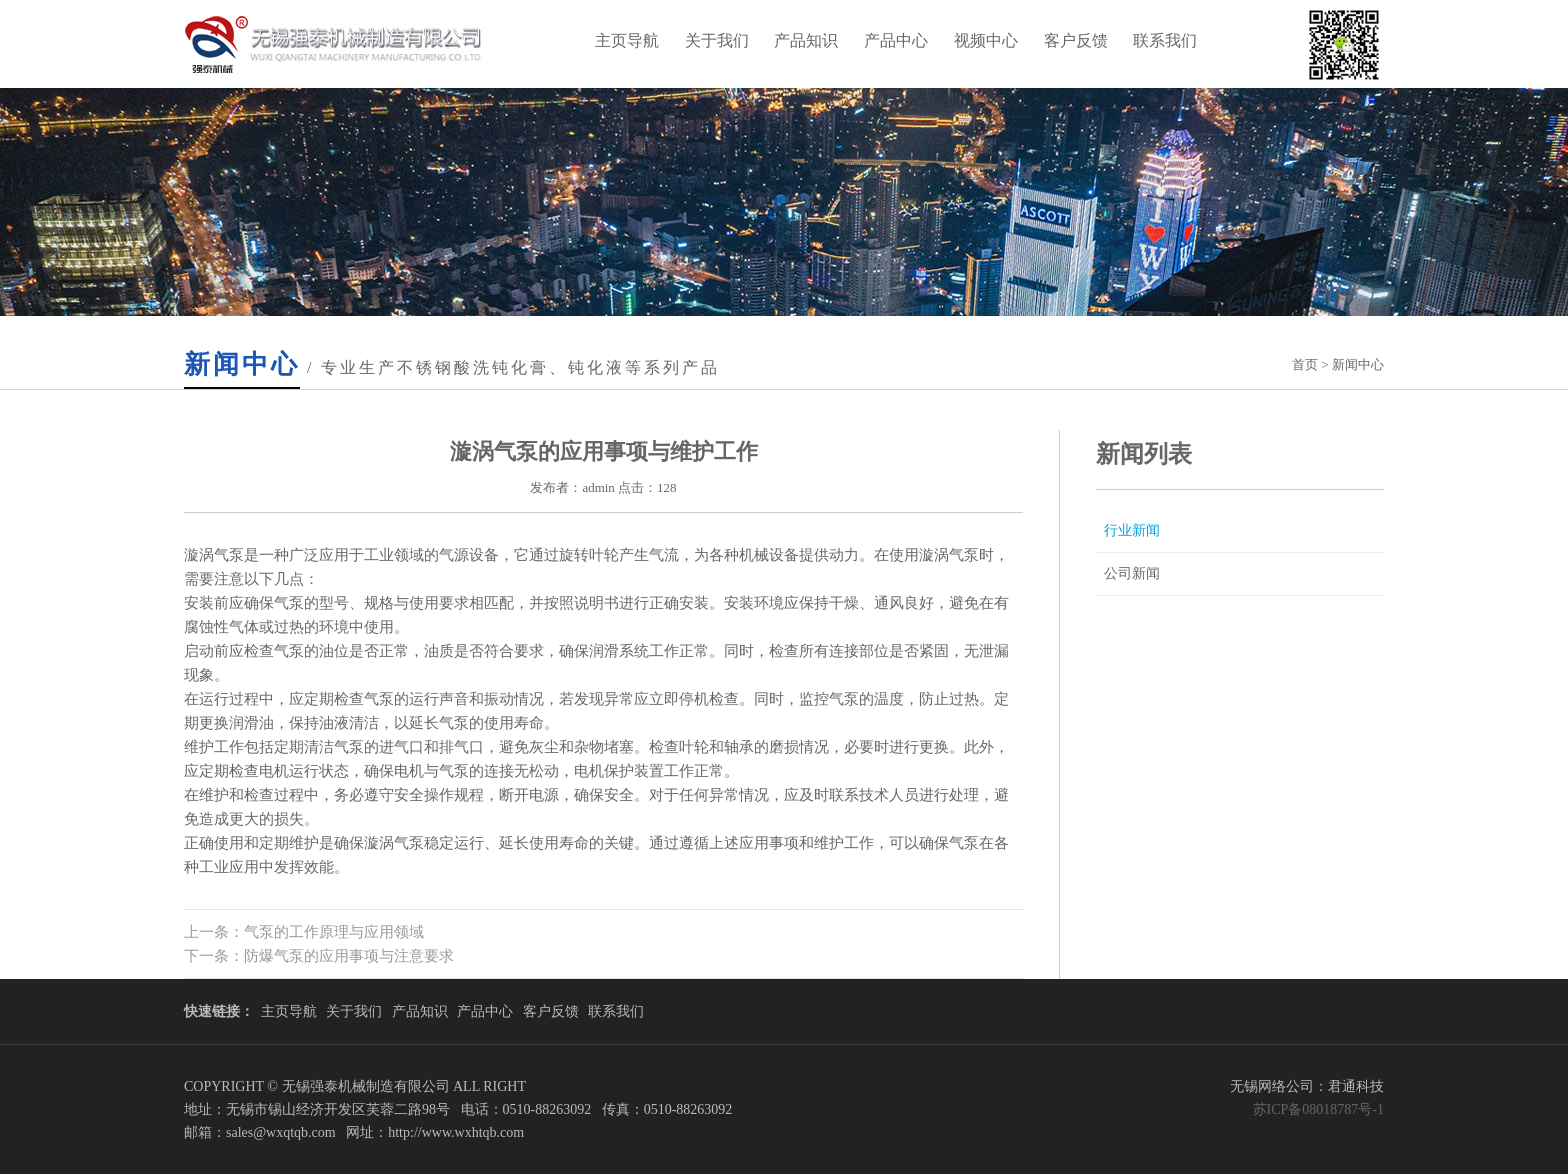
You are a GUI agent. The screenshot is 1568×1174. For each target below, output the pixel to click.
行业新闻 (1132, 530)
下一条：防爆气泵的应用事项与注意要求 (319, 956)
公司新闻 (1132, 573)
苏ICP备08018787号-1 (1318, 1109)
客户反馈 (1076, 40)
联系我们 (1165, 40)
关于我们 (717, 40)
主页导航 (627, 40)
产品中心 (896, 40)
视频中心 (986, 40)
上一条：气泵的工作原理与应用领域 (304, 932)
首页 (1305, 364)
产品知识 (806, 40)
